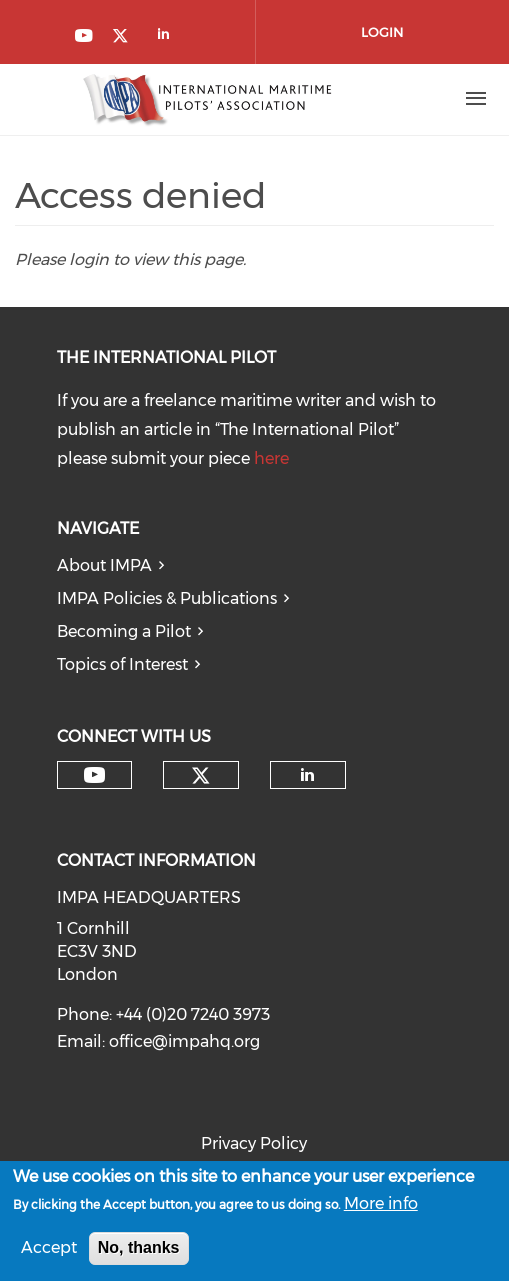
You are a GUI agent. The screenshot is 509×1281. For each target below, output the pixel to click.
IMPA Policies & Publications (167, 598)
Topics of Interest (122, 664)
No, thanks (139, 1252)
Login (382, 32)
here (271, 458)
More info (381, 1208)
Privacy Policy (254, 1143)
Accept (49, 1252)
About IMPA (104, 565)
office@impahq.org (184, 1041)
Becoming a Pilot (124, 631)
